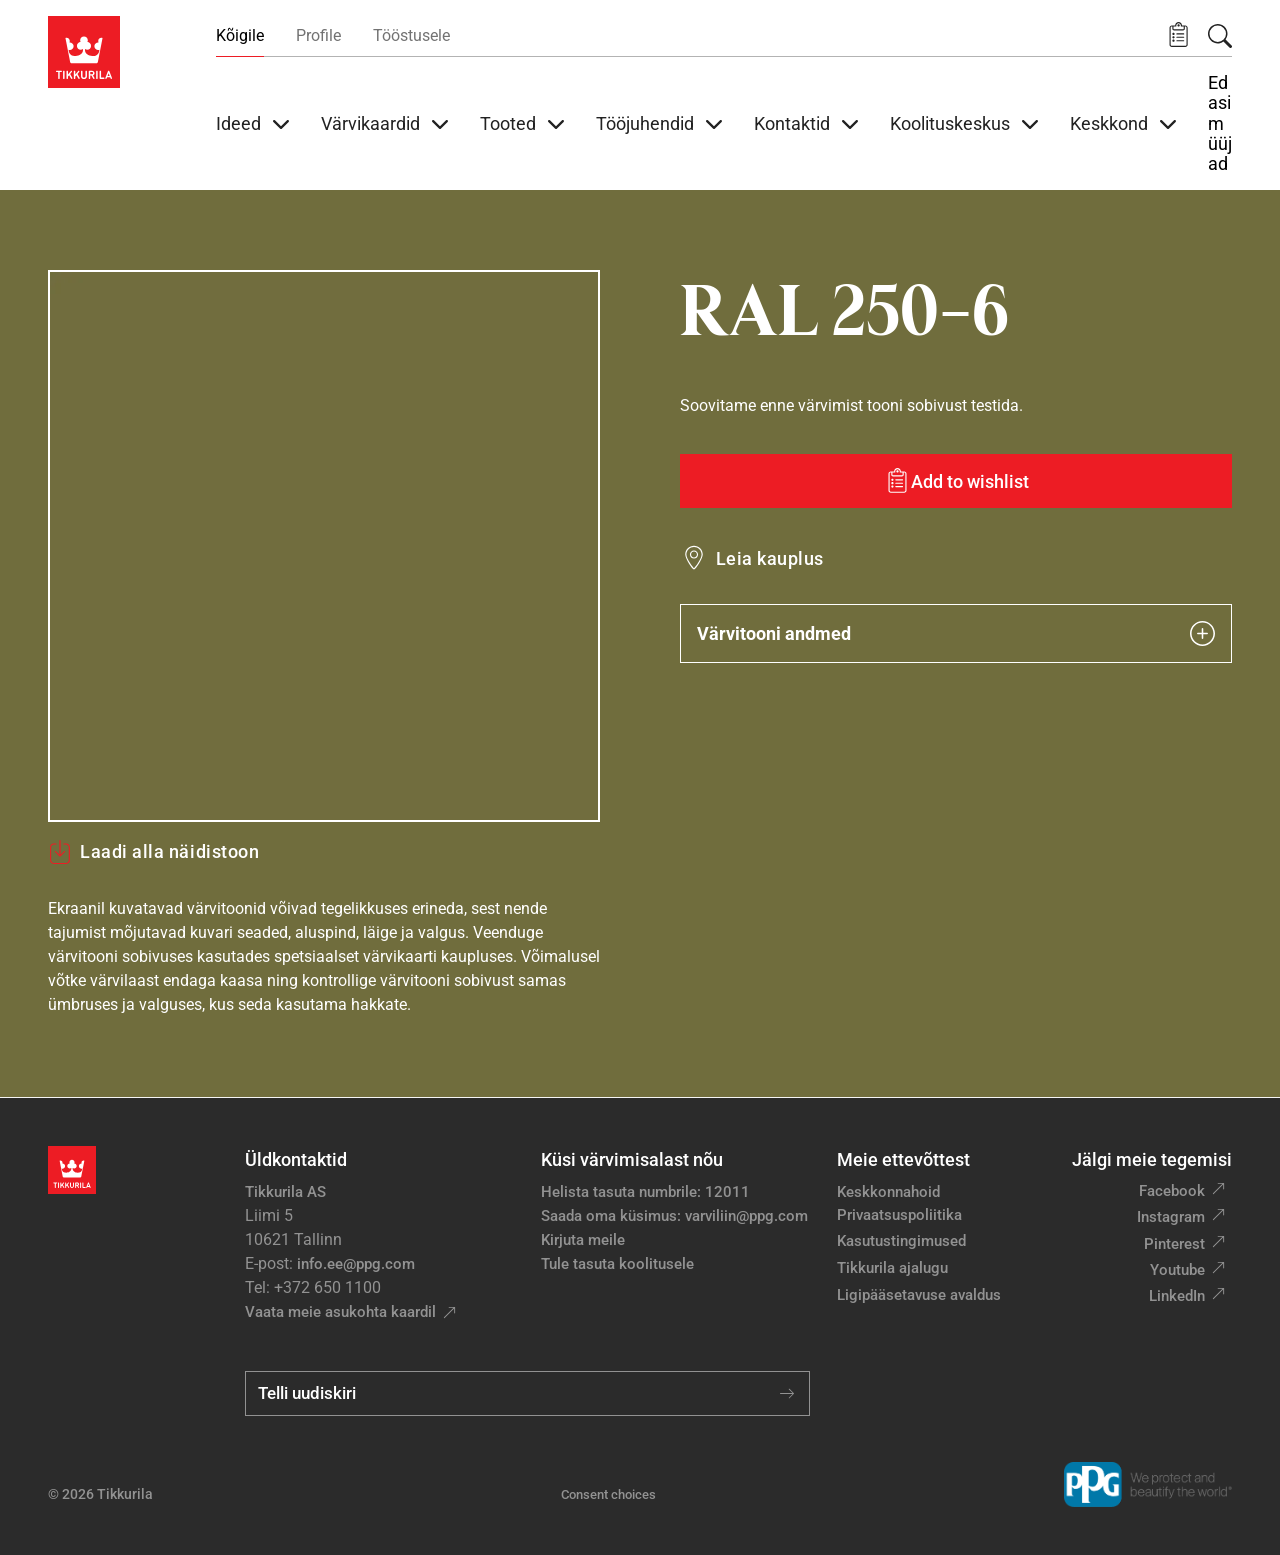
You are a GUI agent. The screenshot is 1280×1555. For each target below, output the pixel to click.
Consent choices (608, 1494)
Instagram (1171, 1217)
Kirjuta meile (583, 1240)
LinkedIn (1177, 1296)
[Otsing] (1220, 36)
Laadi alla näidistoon (153, 852)
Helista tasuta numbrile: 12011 (645, 1192)
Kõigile (240, 35)
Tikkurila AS (285, 1192)
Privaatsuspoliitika (899, 1215)
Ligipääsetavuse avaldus (919, 1295)
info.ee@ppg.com (356, 1264)
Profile (318, 35)
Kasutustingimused (901, 1241)
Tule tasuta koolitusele (617, 1264)
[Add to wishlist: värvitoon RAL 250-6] (956, 481)
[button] (1178, 35)
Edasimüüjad (1220, 123)
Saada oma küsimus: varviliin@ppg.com (674, 1216)
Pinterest (1174, 1244)
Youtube (1177, 1270)
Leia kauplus (770, 558)
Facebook (1172, 1191)
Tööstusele (411, 35)
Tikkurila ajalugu (892, 1268)
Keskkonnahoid (888, 1192)
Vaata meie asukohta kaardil (340, 1312)
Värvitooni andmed (956, 633)
